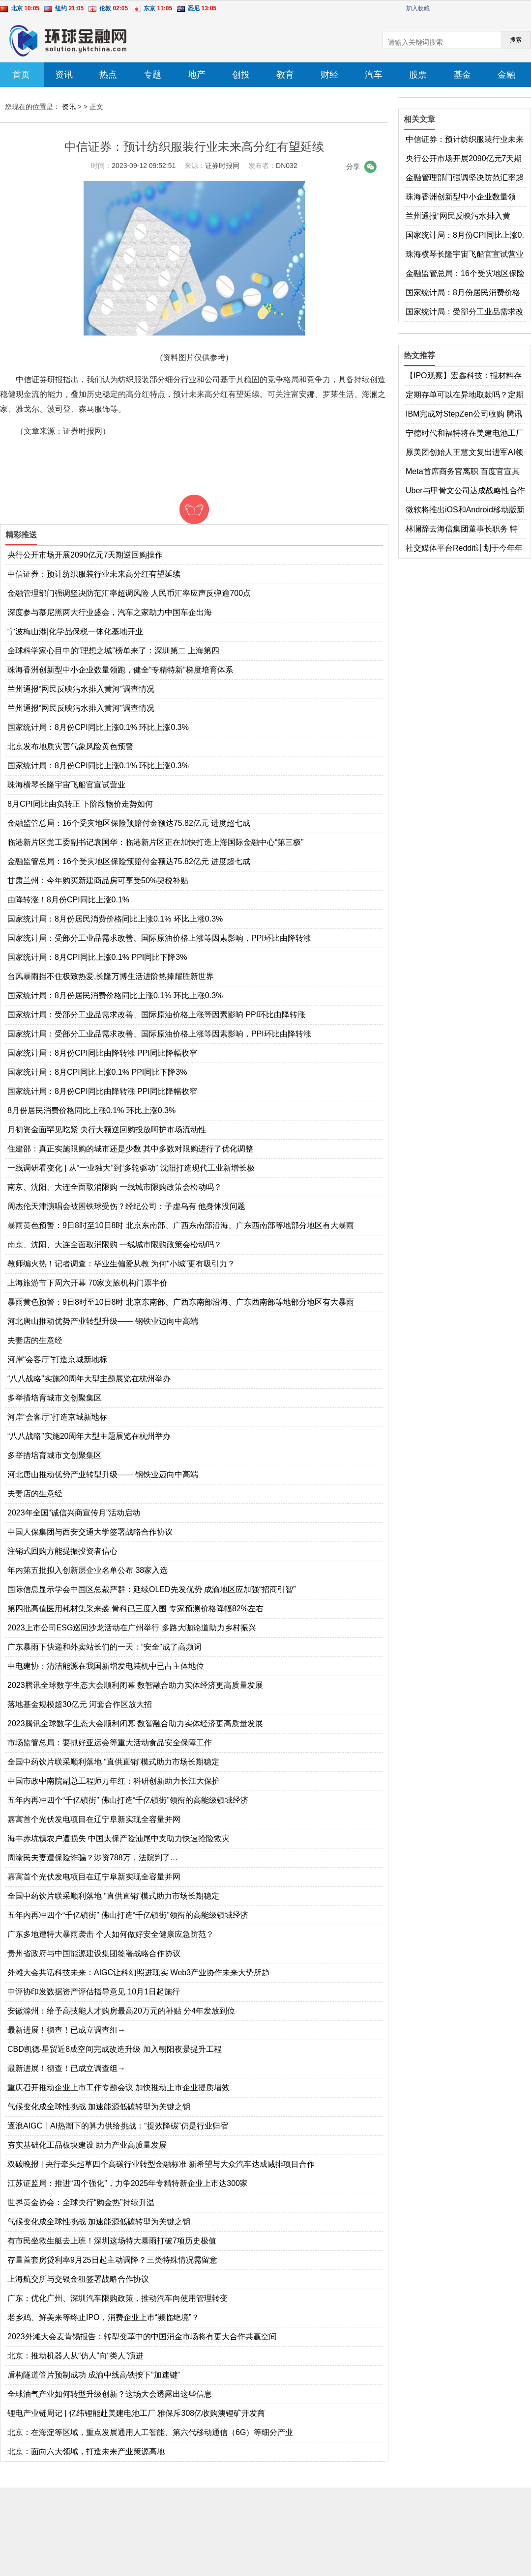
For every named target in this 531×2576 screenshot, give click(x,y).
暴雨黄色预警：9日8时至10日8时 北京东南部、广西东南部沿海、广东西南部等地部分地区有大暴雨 (180, 1225)
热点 (108, 75)
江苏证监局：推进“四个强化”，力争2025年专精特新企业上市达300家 (127, 2183)
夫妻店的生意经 (34, 1340)
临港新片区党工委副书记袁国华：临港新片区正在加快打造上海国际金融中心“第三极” (155, 842)
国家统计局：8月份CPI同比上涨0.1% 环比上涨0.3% (98, 727)
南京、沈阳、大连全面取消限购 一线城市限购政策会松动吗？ (114, 1187)
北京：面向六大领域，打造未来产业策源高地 (86, 2451)
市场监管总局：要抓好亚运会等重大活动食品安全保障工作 (109, 1742)
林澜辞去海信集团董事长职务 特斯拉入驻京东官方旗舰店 (462, 529)
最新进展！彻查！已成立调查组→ (66, 2030)
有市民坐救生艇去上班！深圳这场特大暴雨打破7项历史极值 (111, 2241)
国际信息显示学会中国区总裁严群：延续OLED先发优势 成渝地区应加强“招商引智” (151, 1589)
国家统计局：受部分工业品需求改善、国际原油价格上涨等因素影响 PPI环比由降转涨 (156, 1014)
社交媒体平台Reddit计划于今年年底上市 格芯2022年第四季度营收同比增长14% (464, 549)
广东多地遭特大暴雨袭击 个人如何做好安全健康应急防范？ (110, 1934)
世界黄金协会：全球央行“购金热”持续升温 (80, 2202)
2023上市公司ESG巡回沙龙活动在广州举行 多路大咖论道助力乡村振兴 (131, 1628)
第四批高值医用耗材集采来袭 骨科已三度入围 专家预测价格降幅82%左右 (135, 1608)
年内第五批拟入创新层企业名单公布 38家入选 (87, 1570)
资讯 (64, 75)
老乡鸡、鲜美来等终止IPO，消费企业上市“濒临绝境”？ (103, 2317)
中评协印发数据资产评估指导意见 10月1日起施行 (93, 1992)
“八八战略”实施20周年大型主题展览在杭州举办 (89, 1378)
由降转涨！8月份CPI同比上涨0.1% (68, 900)
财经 (329, 75)
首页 (21, 75)
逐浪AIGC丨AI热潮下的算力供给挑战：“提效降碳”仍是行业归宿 (117, 2126)
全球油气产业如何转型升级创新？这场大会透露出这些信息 (109, 2394)
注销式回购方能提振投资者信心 (62, 1551)
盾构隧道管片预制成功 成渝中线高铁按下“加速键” (93, 2375)
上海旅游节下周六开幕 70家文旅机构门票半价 (87, 1283)
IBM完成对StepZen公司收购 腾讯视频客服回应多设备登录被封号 (464, 415)
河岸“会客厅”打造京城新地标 (57, 1359)
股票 (418, 75)
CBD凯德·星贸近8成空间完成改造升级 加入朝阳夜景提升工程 (114, 2049)
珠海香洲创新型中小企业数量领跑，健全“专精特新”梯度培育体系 (120, 670)
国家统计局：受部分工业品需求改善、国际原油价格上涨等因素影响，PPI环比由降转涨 (159, 938)
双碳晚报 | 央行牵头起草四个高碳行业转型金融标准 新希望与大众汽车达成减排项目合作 (161, 2164)
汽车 (374, 75)
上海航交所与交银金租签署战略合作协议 (78, 2279)
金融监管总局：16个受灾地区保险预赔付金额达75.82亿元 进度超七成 (128, 823)
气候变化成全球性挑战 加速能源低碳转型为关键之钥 (98, 2106)
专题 (152, 75)
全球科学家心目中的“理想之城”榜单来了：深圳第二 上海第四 (113, 650)
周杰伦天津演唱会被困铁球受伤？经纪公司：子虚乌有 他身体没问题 (126, 1206)
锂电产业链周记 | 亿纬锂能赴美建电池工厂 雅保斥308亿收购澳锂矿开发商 (136, 2413)
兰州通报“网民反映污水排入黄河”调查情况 (80, 689)
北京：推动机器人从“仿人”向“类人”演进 (75, 2356)
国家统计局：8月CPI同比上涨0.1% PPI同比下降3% (97, 957)
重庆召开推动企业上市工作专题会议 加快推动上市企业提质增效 (118, 2087)
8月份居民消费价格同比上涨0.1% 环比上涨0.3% (91, 1110)
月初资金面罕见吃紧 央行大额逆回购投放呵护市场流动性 (106, 1129)
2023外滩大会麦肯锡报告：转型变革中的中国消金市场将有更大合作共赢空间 (142, 2336)
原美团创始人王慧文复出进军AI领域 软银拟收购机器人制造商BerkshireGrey (464, 453)
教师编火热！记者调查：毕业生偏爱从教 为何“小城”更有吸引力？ (121, 1264)
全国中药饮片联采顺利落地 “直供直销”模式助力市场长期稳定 (113, 1762)
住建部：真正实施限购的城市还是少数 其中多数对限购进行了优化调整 (130, 1149)
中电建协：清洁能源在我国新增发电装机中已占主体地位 (105, 1666)
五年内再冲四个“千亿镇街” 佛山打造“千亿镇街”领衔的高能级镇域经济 (127, 1800)
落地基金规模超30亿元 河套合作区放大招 (79, 1704)
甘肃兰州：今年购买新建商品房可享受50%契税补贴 (97, 880)
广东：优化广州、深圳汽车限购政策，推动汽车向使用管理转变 (117, 2298)
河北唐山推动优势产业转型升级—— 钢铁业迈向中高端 (102, 1321)
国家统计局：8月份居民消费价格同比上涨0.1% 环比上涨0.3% (115, 919)
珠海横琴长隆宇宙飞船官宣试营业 (66, 785)
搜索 (516, 39)
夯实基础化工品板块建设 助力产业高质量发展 (87, 2145)
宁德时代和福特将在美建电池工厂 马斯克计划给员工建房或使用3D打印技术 (465, 434)
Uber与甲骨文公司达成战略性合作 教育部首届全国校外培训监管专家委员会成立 (465, 491)
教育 (285, 75)
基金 (462, 75)
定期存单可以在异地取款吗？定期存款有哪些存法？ (465, 395)
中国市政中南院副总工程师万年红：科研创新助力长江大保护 (113, 1781)
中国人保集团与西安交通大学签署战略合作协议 (90, 1532)
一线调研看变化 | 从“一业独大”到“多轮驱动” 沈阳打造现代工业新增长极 (131, 1168)
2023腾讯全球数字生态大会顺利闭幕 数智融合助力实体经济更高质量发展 (135, 1685)
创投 (241, 75)
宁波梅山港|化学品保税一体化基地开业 (75, 631)
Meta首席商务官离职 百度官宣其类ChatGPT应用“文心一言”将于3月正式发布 (463, 472)
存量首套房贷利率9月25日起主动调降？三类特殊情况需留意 (112, 2260)
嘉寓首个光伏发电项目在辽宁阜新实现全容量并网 (93, 1819)
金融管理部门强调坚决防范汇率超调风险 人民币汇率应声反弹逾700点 (129, 593)
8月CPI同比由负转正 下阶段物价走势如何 (80, 804)
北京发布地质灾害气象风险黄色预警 (70, 746)
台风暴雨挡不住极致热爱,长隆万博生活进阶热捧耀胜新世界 (110, 976)
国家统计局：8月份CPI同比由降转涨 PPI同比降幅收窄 (102, 1053)
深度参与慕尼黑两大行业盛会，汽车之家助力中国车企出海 (109, 612)
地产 (197, 75)
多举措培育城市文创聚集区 (54, 1398)
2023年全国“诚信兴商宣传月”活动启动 (73, 1513)
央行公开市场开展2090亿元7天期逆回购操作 (85, 555)
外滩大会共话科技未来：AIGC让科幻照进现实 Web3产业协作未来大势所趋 (138, 1972)
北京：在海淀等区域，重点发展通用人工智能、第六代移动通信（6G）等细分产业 (150, 2432)
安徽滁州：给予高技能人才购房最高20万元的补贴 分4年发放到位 (121, 2011)
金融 (506, 75)
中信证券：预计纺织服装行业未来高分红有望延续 (93, 574)
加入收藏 (418, 8)
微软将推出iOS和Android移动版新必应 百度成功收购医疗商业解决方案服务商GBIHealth (465, 510)
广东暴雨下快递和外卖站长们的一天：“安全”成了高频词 (104, 1647)
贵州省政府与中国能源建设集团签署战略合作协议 (93, 1953)
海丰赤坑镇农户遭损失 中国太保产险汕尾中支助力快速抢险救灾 (118, 1838)
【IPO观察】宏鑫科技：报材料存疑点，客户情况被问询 (464, 376)
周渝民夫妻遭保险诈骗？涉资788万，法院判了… (92, 1857)
